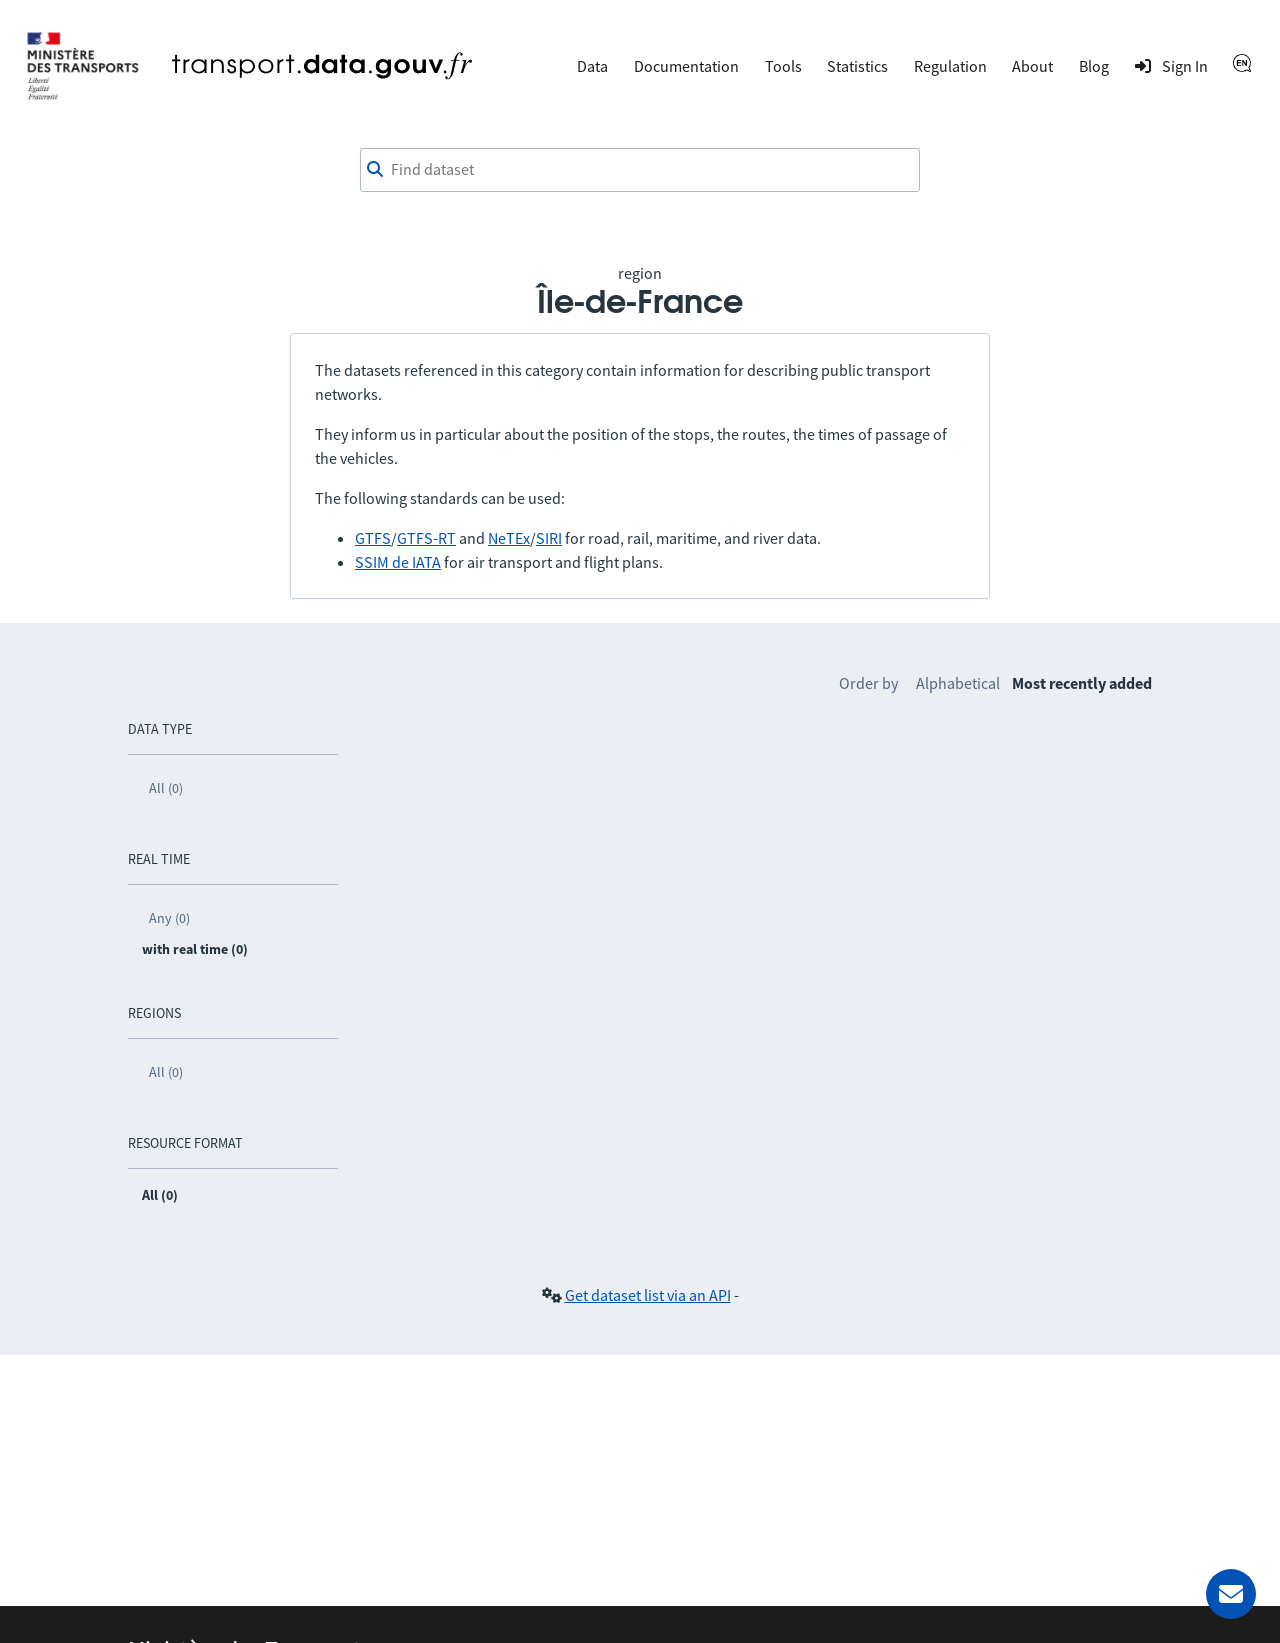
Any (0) (169, 918)
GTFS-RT (426, 538)
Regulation (950, 66)
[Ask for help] (1231, 1594)
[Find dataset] (640, 170)
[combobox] (640, 170)
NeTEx (509, 538)
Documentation (686, 66)
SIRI (549, 538)
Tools (783, 66)
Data (592, 66)
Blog (1094, 66)
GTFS (373, 538)
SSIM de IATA (398, 562)
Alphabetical (958, 683)
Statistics (857, 66)
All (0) (166, 788)
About (1032, 66)
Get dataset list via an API (648, 1295)
